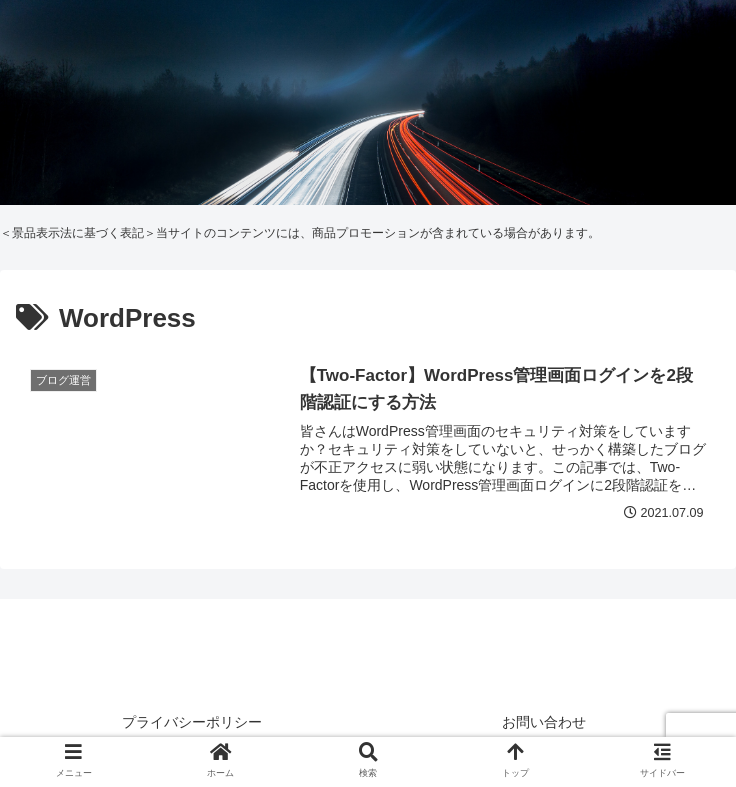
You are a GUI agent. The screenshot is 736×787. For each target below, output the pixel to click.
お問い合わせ (544, 722)
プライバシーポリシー (192, 722)
